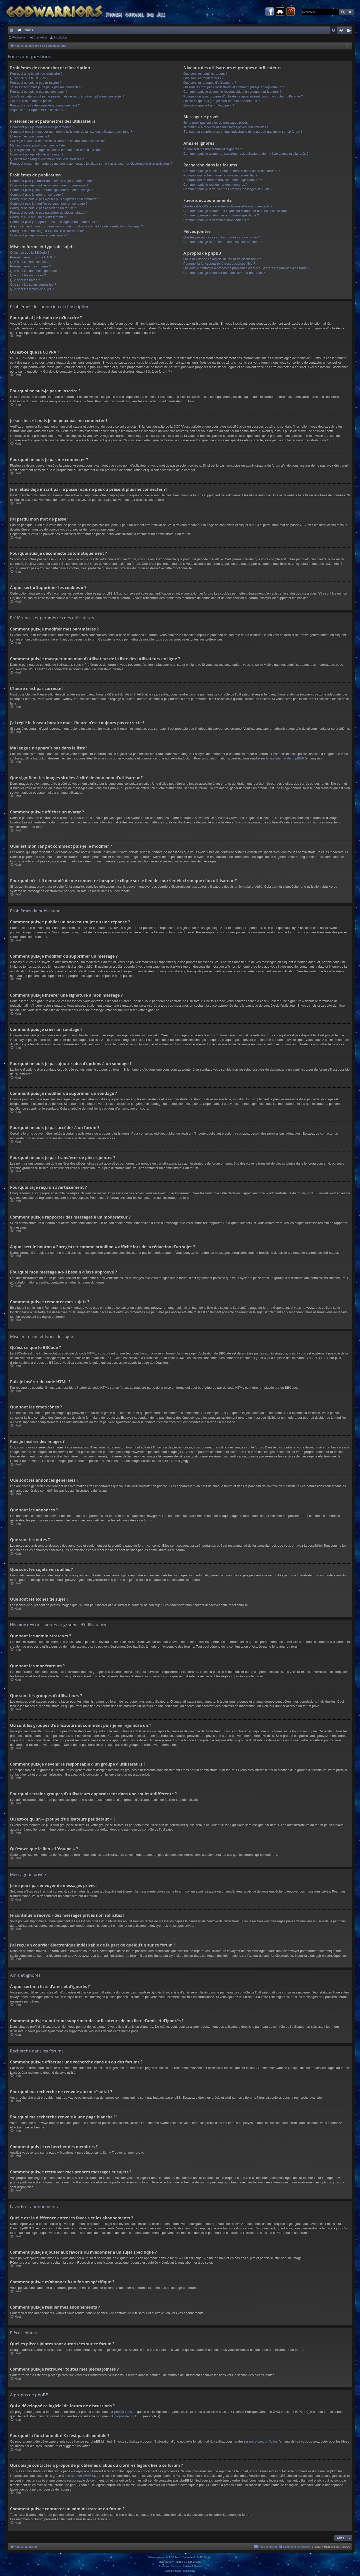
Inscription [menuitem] (349, 31)
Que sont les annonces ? (28, 275)
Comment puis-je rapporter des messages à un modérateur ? (54, 222)
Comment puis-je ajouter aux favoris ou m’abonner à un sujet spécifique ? (237, 211)
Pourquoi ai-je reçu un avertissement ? (38, 217)
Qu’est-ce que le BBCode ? (30, 252)
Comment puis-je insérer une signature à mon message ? (51, 190)
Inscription (60, 37)
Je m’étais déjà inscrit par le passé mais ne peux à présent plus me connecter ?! (68, 96)
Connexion (40, 37)
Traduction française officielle (174, 2566)
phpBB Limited (125, 2412)
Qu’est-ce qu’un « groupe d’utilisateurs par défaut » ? (222, 101)
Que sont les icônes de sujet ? (32, 289)
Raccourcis (12, 31)
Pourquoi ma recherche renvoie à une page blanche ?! (223, 180)
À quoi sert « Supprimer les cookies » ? (38, 110)
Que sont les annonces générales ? (35, 271)
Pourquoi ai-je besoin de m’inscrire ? (36, 73)
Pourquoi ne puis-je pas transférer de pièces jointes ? (48, 212)
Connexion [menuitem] (342, 31)
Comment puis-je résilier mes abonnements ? (216, 220)
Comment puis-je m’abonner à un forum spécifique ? (221, 215)
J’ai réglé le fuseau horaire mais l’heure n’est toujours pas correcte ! (58, 141)
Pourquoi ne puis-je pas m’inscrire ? (36, 82)
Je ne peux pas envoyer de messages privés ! (217, 122)
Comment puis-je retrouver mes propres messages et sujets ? (228, 189)
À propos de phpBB (125, 2416)
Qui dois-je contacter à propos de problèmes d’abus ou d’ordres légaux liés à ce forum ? (247, 268)
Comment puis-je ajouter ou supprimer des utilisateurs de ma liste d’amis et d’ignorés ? (246, 153)
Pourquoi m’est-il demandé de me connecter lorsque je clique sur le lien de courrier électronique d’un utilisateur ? (91, 163)
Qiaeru (198, 2566)
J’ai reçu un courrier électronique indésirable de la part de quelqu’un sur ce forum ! (243, 131)
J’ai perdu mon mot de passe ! (32, 101)
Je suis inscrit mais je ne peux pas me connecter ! (46, 87)
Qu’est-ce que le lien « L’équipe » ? (209, 105)
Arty (171, 2562)
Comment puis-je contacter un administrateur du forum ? (224, 273)
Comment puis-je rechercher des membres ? (216, 184)
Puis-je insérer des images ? (30, 266)
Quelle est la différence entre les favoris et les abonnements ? (228, 206)
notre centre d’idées (263, 2441)
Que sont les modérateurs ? (204, 78)
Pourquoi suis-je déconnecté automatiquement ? (45, 105)
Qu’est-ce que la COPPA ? (29, 78)
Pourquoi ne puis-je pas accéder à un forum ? (43, 208)
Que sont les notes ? (25, 280)
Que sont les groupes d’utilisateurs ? (210, 82)
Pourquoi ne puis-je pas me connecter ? (39, 91)
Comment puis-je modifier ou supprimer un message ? (49, 185)
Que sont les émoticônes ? (29, 262)
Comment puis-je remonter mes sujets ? (39, 235)
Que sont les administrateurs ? (206, 73)
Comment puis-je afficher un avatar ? (36, 154)
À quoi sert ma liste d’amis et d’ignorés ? (213, 149)
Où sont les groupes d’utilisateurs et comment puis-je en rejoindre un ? (234, 87)
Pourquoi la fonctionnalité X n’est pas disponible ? (219, 263)
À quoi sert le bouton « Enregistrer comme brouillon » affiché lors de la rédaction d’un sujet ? (76, 226)
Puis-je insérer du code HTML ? (33, 257)
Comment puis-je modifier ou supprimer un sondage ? (49, 203)
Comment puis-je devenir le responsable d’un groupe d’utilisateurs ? (233, 91)
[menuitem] (333, 30)
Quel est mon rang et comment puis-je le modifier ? (47, 159)
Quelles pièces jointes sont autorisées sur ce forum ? (222, 237)
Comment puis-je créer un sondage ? (37, 194)
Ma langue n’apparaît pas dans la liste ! (38, 145)
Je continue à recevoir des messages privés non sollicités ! (226, 127)
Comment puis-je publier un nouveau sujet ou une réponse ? (53, 181)
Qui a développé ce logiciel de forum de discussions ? (222, 259)
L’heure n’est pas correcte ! (29, 136)
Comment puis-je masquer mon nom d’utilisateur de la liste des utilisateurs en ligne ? (71, 131)
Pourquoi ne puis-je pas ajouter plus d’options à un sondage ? (54, 199)
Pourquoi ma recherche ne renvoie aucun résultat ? (221, 175)
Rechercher (19, 37)
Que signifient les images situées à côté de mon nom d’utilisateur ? (58, 150)
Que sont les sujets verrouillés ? (33, 284)
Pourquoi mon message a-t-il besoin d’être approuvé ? (49, 231)
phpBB (168, 2557)
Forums (28, 30)
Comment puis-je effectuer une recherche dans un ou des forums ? (232, 171)
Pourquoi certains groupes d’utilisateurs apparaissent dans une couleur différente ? (243, 96)
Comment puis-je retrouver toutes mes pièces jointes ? (223, 242)
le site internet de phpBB (284, 758)
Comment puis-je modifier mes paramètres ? (42, 127)
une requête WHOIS (79, 2476)
